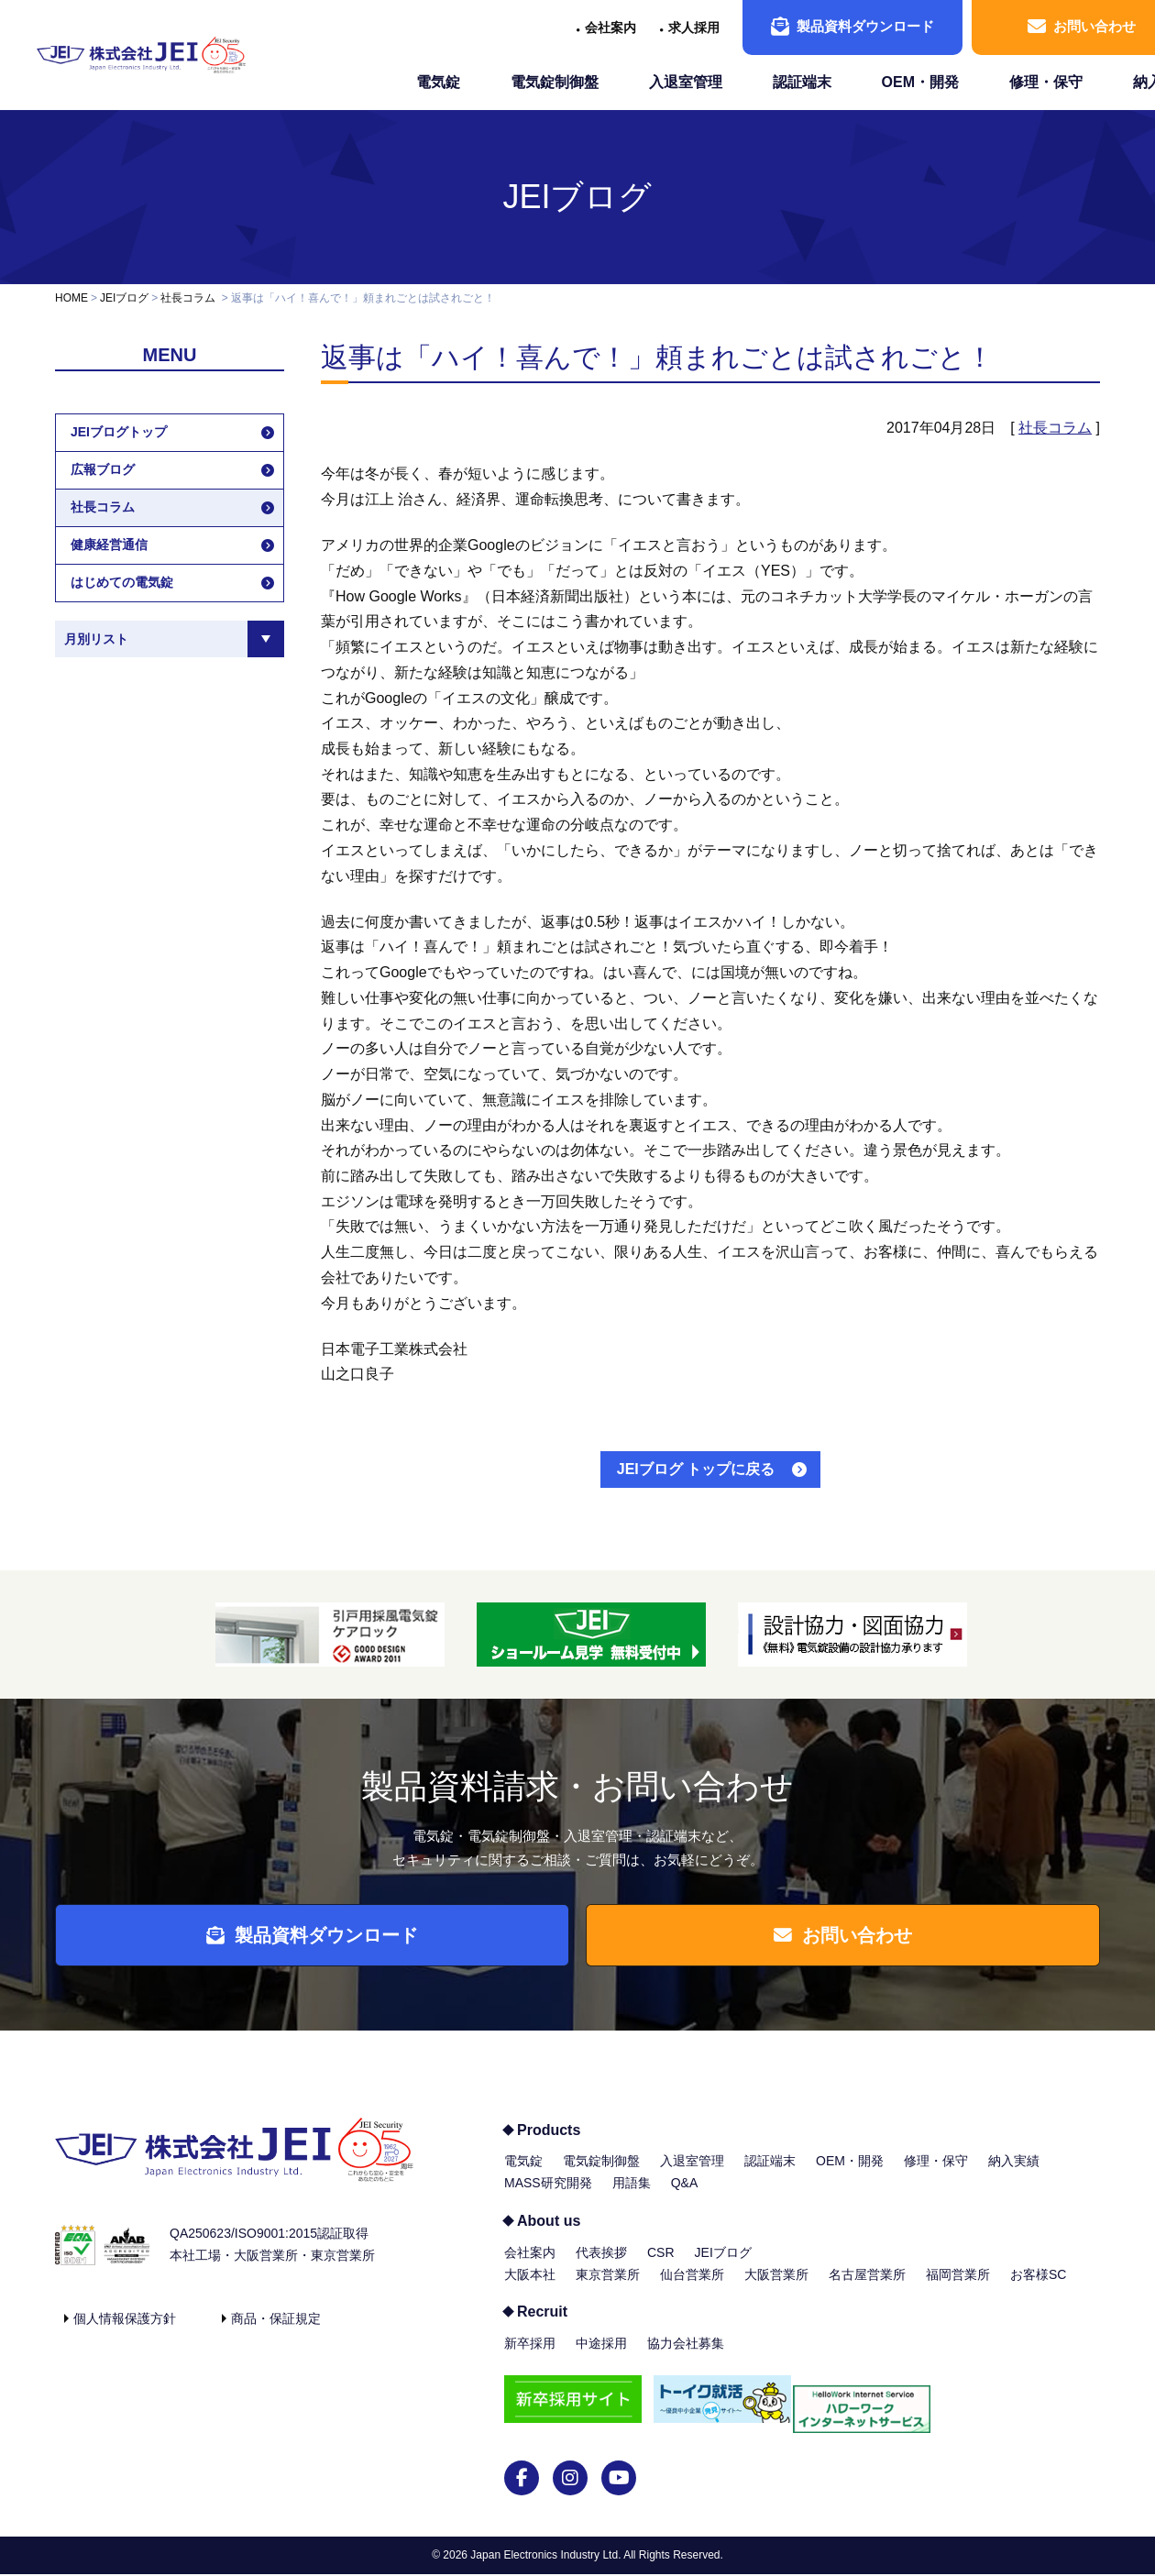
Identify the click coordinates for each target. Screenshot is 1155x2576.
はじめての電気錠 (122, 582)
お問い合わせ (852, 1941)
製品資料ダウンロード (852, 26)
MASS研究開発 (548, 2194)
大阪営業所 (776, 2285)
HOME (71, 298)
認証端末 (802, 82)
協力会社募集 (685, 2355)
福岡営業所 (958, 2285)
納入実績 (1014, 2172)
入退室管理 (685, 82)
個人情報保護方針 (124, 2329)
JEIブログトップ (119, 431)
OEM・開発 (920, 82)
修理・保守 (1046, 82)
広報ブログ (103, 469)
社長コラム (187, 298)
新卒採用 (530, 2355)
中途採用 (601, 2355)
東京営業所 (608, 2285)
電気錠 (438, 82)
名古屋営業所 (867, 2285)
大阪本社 (530, 2285)
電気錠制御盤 (555, 82)
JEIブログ (577, 196)
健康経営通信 (109, 544)
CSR (661, 2263)
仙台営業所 (692, 2285)
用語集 (631, 2194)
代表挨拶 (601, 2263)
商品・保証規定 (276, 2329)
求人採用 (694, 27)
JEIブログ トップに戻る (696, 1469)
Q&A (684, 2194)
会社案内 (610, 27)
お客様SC (1038, 2285)
